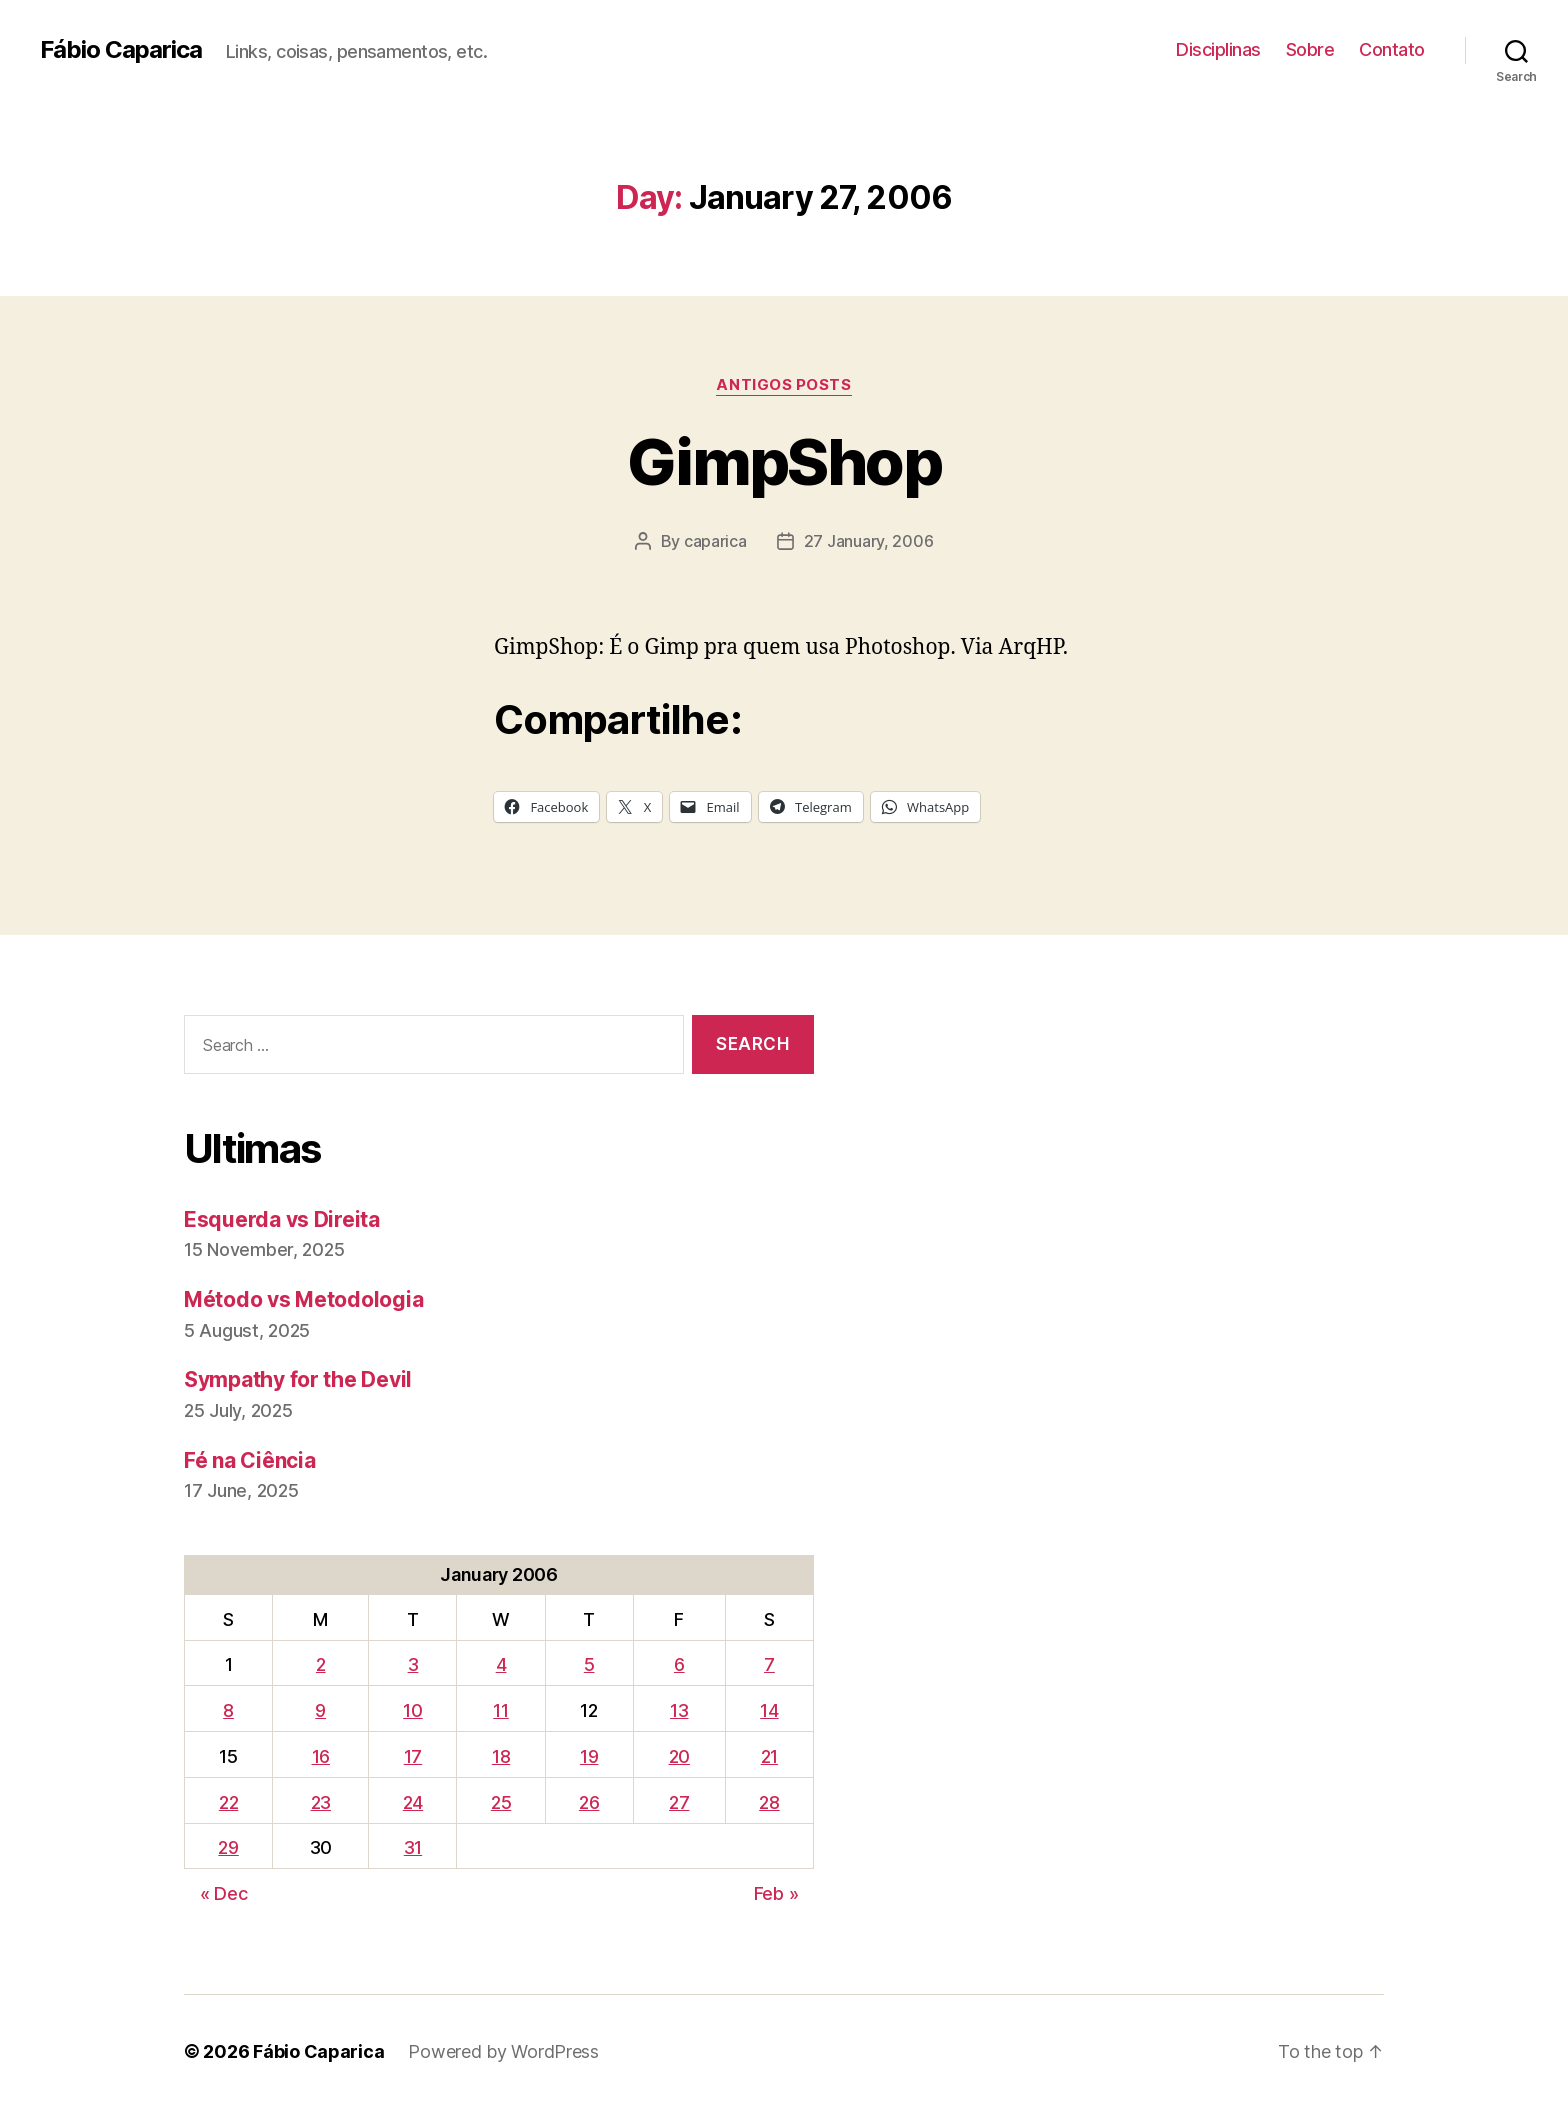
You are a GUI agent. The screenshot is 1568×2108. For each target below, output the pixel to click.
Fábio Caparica (121, 50)
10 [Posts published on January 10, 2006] (412, 1710)
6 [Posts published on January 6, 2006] (679, 1664)
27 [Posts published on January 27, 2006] (679, 1802)
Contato (1392, 49)
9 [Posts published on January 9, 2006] (320, 1710)
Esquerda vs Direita (282, 1219)
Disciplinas (1218, 49)
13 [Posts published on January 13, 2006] (679, 1710)
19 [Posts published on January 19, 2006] (589, 1756)
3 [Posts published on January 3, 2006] (413, 1664)
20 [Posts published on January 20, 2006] (679, 1756)
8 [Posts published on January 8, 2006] (228, 1710)
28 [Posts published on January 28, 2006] (769, 1802)
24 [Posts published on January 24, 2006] (413, 1802)
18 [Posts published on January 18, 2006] (501, 1756)
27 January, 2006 (869, 541)
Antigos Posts (783, 385)
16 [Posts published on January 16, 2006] (321, 1756)
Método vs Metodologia (303, 1299)
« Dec (224, 1893)
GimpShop (784, 461)
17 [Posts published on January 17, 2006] (413, 1756)
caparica (715, 541)
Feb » (776, 1893)
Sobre (1310, 49)
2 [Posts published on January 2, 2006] (321, 1664)
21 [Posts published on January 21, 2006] (769, 1756)
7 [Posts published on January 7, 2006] (769, 1664)
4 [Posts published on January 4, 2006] (501, 1664)
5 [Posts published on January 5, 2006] (589, 1664)
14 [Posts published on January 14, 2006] (769, 1710)
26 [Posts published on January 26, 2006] (589, 1802)
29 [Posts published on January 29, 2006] (228, 1847)
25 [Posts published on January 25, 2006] (501, 1802)
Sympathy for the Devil (298, 1379)
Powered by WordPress (503, 2051)
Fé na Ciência (250, 1460)
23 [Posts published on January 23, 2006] (321, 1802)
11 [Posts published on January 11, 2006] (500, 1710)
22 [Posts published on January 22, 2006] (228, 1802)
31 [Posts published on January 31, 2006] (413, 1847)
